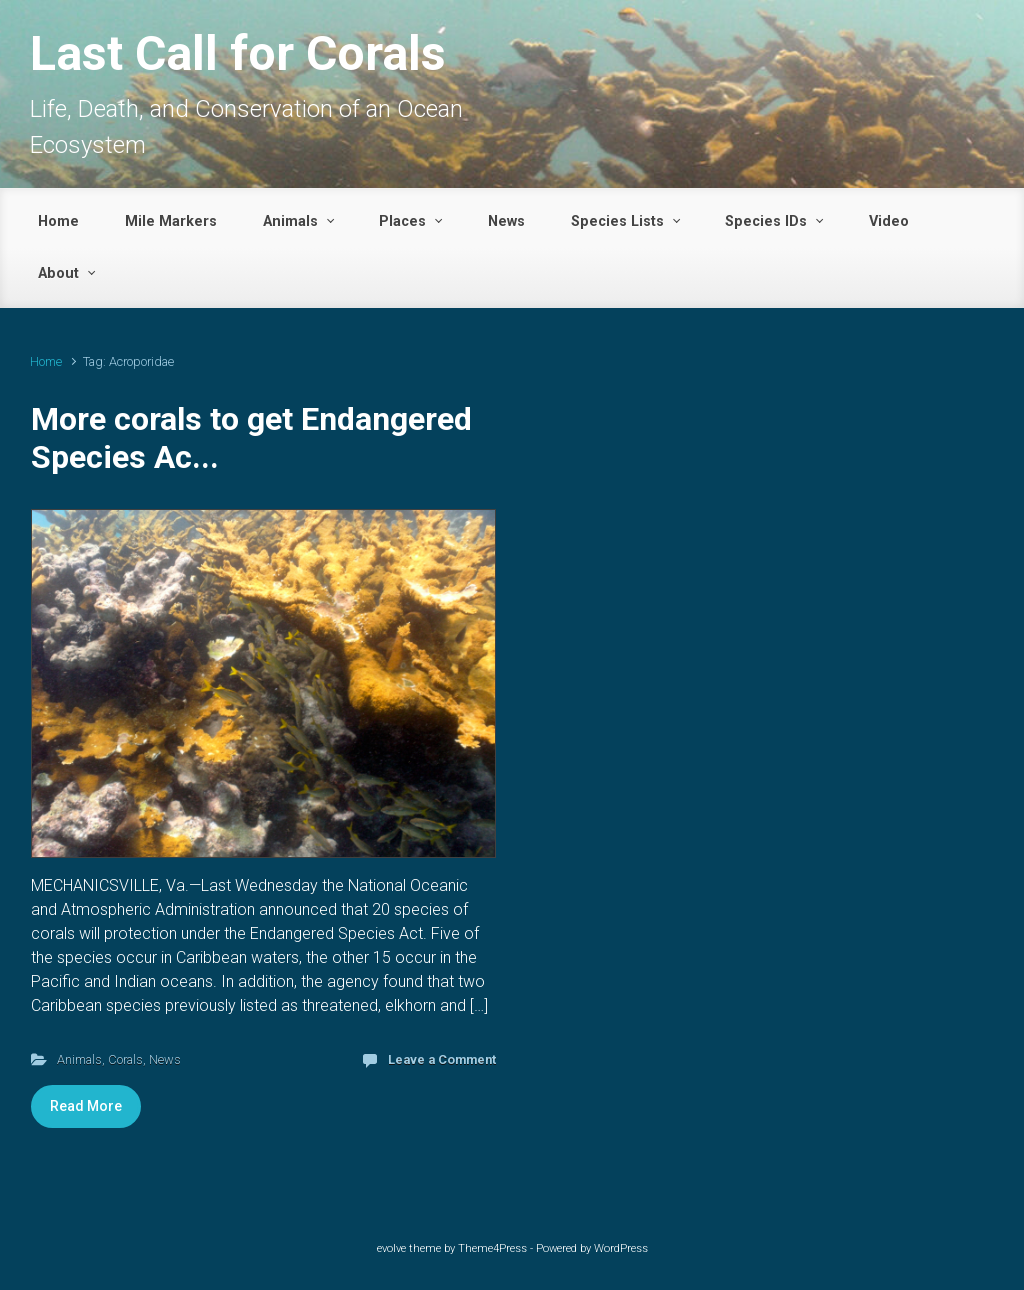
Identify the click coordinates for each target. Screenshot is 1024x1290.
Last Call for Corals (238, 53)
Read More (86, 1106)
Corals (125, 1059)
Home (46, 361)
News (165, 1059)
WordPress (621, 1248)
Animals (79, 1059)
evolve (391, 1248)
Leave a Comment (442, 1059)
